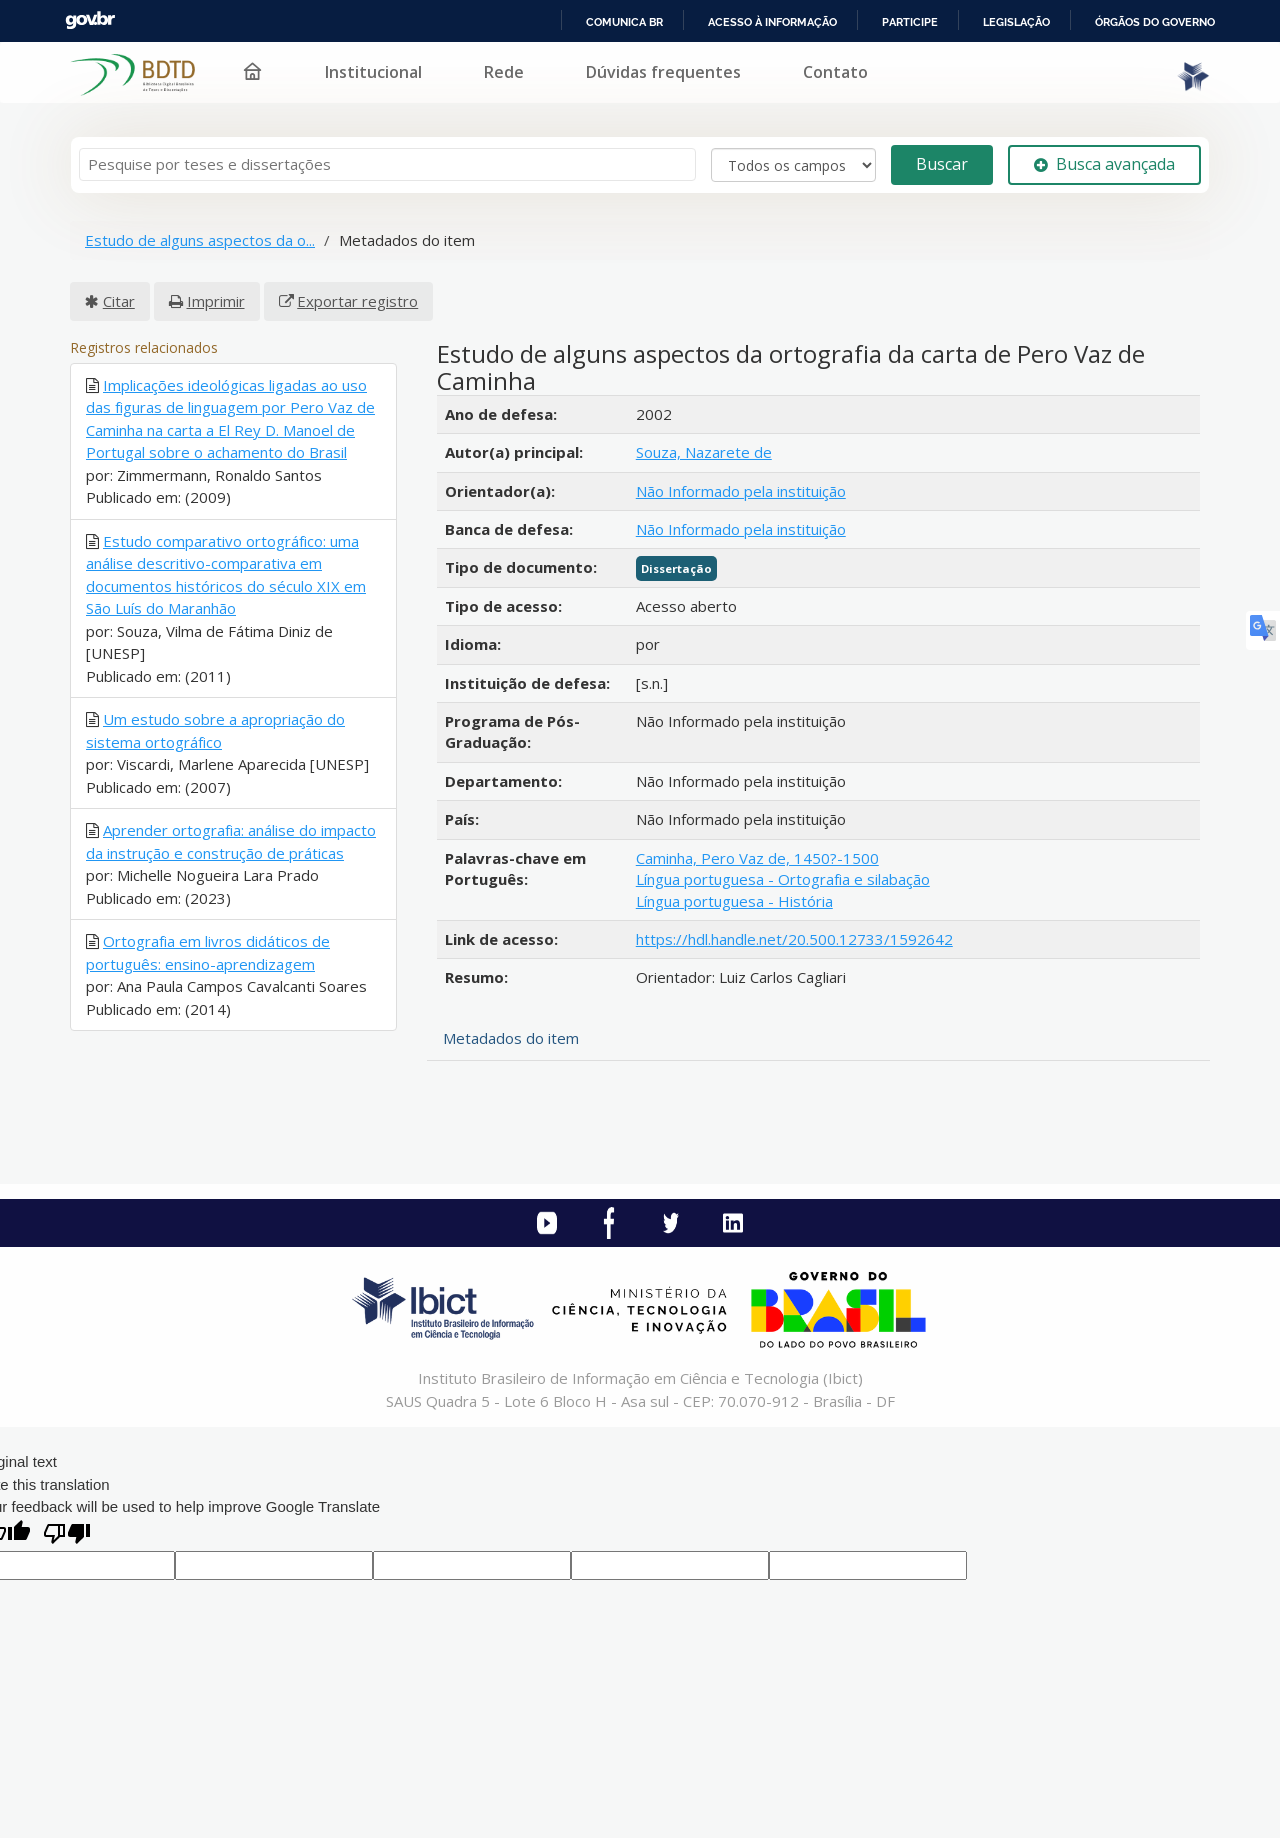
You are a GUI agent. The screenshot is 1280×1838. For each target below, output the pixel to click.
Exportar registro (357, 301)
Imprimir (216, 301)
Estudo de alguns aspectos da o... (200, 240)
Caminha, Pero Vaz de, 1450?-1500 (757, 858)
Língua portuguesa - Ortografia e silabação (783, 879)
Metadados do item (511, 1038)
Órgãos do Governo (1155, 22)
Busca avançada (1104, 164)
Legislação (1016, 22)
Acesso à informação (772, 22)
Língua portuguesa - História (734, 901)
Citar (119, 301)
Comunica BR (624, 22)
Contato (835, 72)
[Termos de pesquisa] (387, 164)
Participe (910, 22)
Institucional (373, 72)
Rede (504, 72)
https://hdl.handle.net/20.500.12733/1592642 (794, 939)
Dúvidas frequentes (663, 72)
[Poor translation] (67, 1535)
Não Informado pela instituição (741, 491)
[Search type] (793, 165)
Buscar (942, 164)
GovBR (90, 20)
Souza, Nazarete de (704, 452)
